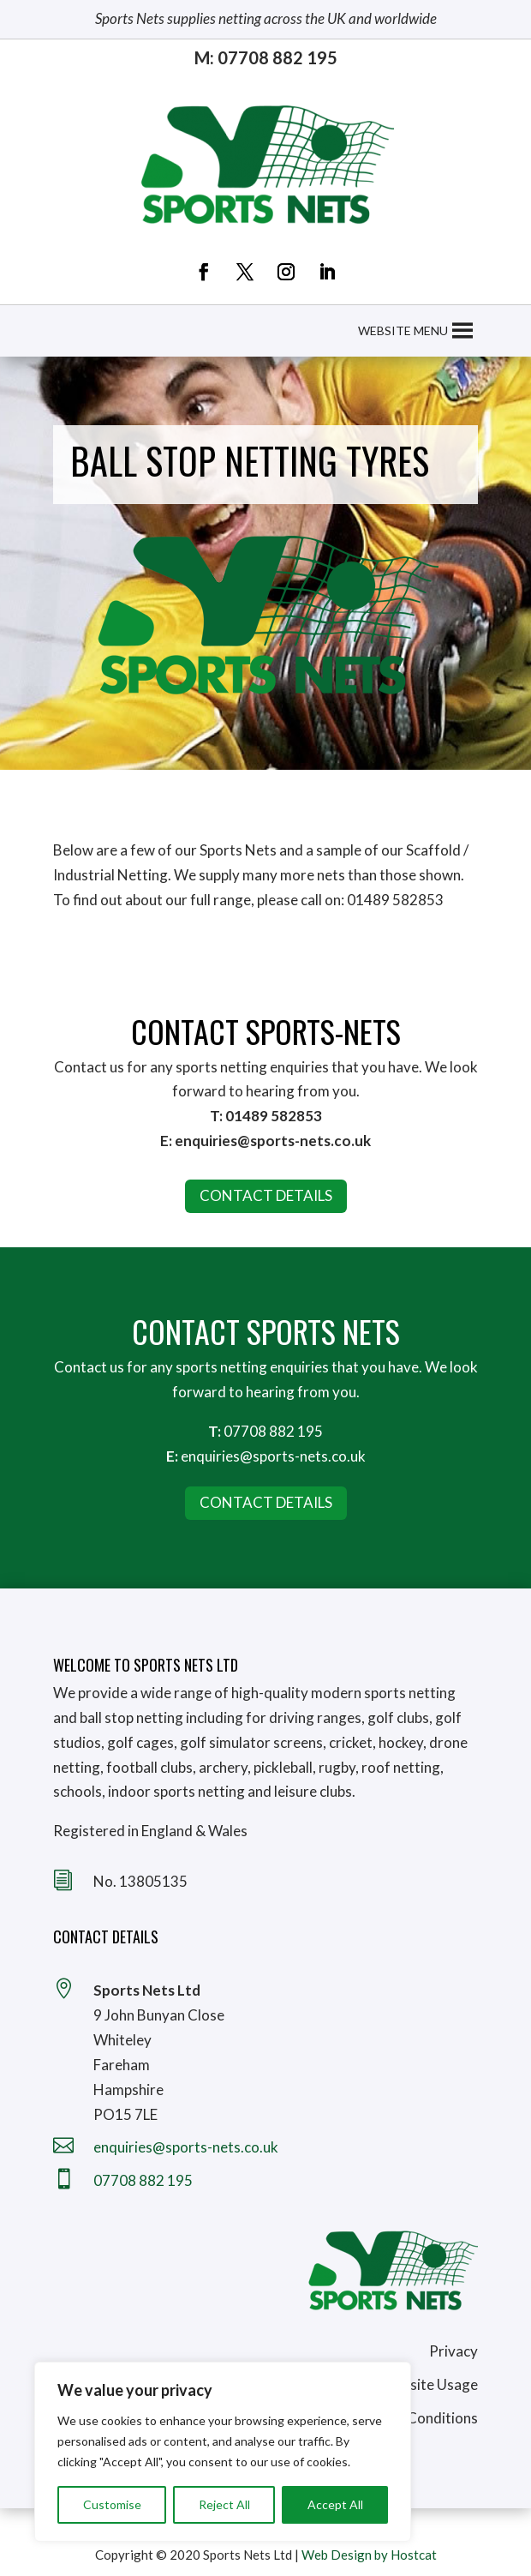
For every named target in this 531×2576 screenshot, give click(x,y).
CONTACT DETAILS (266, 1195)
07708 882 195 (273, 1431)
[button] (403, 331)
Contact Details (266, 1502)
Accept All (335, 2504)
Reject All (224, 2504)
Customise (112, 2504)
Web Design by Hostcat (369, 2554)
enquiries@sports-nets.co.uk (273, 1456)
